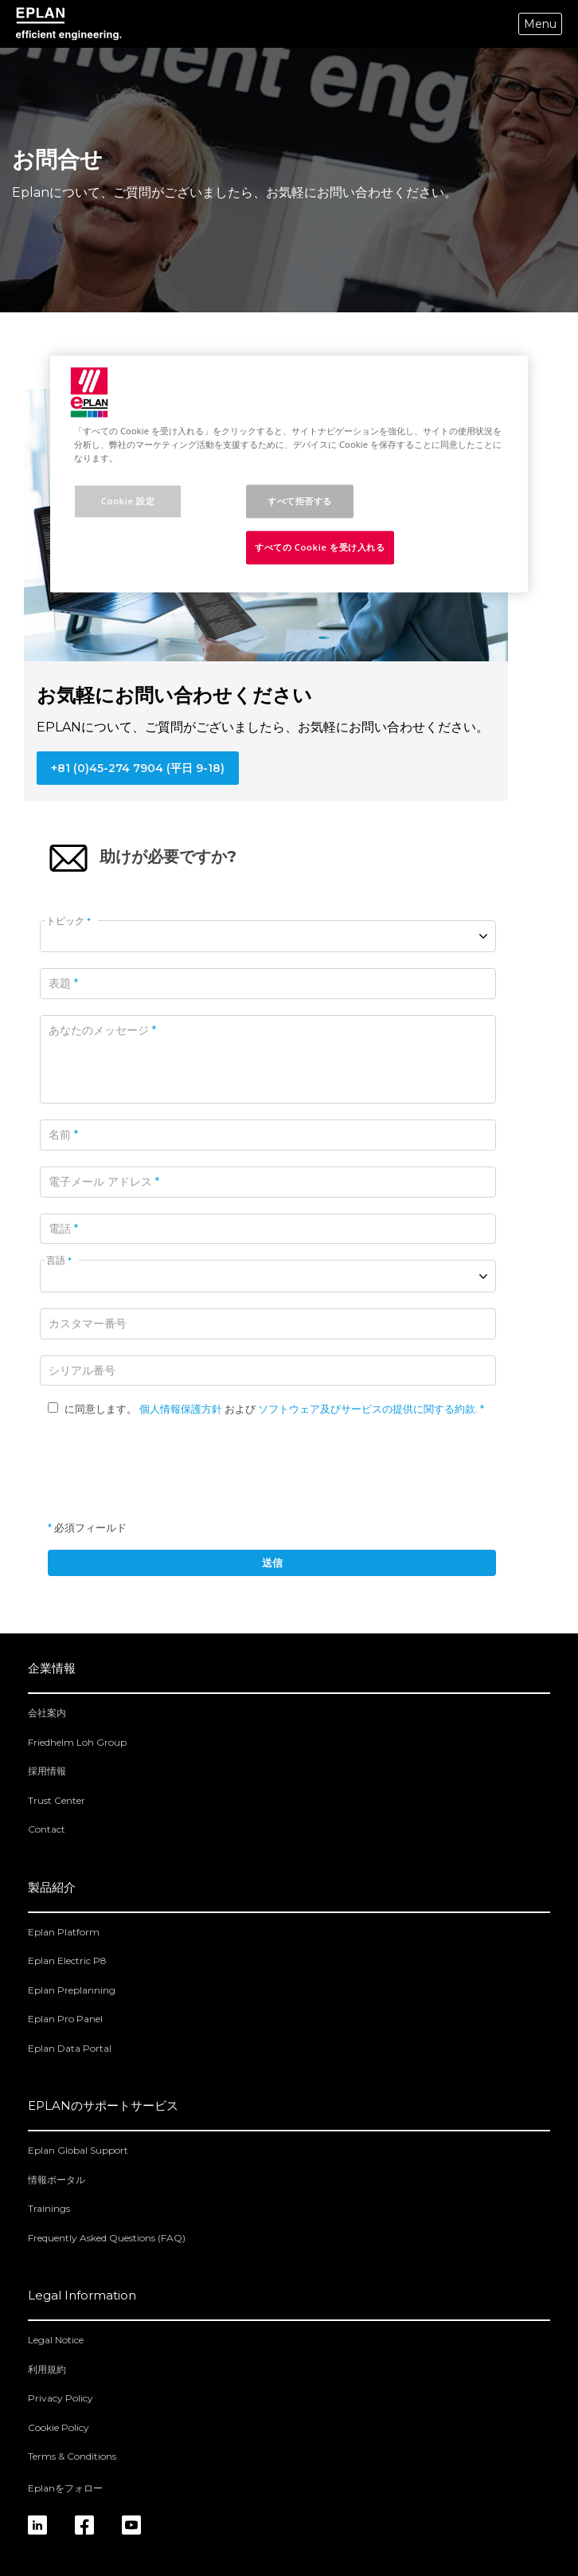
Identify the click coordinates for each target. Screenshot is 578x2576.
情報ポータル (56, 2180)
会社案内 (47, 1713)
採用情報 (47, 1771)
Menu (540, 24)
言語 (59, 1260)
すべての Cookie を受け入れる (320, 547)
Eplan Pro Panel (65, 2019)
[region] (289, 473)
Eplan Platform (64, 1932)
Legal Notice (56, 2340)
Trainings (49, 2208)
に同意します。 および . (264, 1408)
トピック (68, 921)
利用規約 (47, 2369)
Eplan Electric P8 (67, 1960)
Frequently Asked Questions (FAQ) (107, 2238)
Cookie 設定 (127, 502)
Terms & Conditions (72, 2456)
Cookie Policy (58, 2427)
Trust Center (56, 1800)
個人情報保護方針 (180, 1408)
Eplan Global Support (78, 2150)
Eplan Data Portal (69, 2048)
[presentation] (169, 1468)
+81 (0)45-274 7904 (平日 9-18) (138, 768)
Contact (46, 1829)
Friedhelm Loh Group (77, 1742)
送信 (272, 1562)
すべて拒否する (300, 502)
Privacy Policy (60, 2398)
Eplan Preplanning (71, 1990)
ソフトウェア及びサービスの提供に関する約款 (366, 1408)
